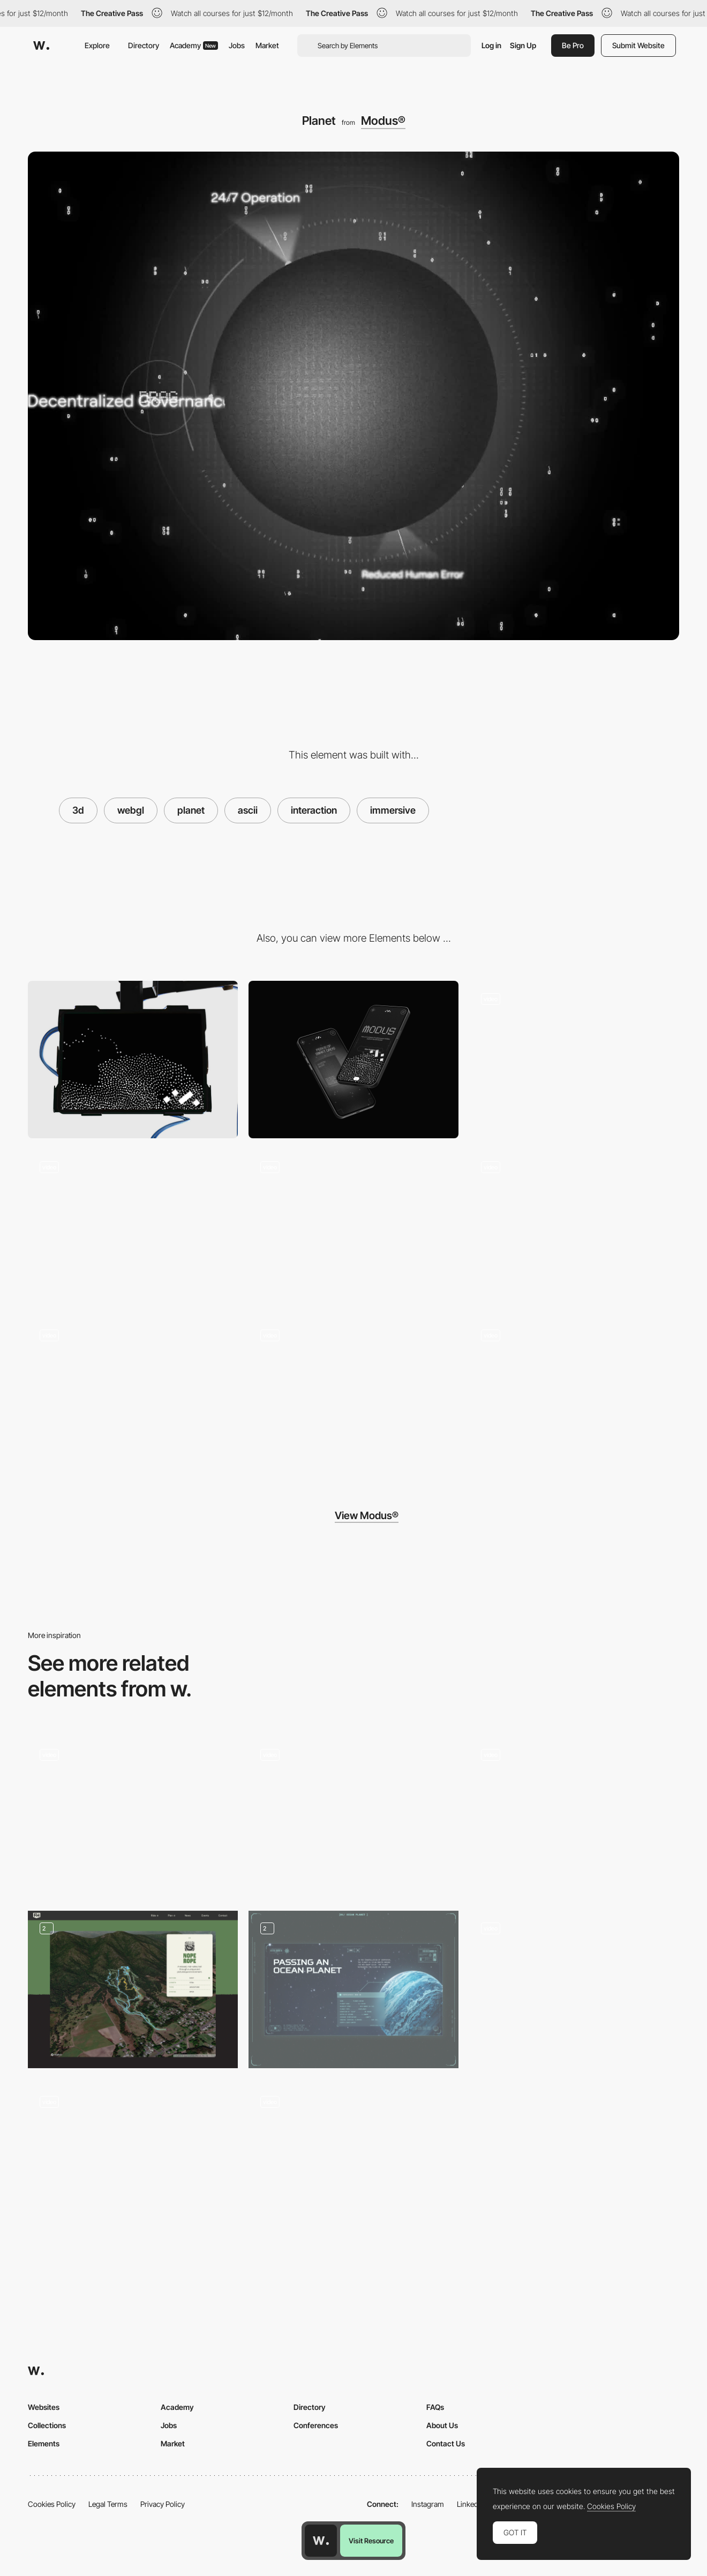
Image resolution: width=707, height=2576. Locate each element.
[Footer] (133, 1396)
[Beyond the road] (133, 2159)
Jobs (237, 45)
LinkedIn (470, 2504)
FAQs (435, 2407)
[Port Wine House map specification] (133, 1812)
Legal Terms (107, 2504)
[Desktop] (133, 1059)
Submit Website (638, 45)
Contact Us (445, 2443)
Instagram (427, 2504)
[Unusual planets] (353, 1989)
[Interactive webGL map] (574, 1986)
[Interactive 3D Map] (353, 1816)
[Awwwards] (41, 45)
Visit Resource (371, 2540)
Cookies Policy (52, 2504)
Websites (43, 2407)
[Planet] (574, 1227)
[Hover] (353, 1396)
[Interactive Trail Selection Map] (133, 1989)
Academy (194, 45)
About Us (442, 2425)
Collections (47, 2425)
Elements (43, 2443)
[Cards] (353, 1227)
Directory (143, 45)
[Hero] (574, 1059)
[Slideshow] (133, 1227)
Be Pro (573, 45)
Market (267, 45)
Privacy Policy (162, 2504)
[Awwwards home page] (321, 2541)
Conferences (316, 2425)
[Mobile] (353, 1059)
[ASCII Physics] (353, 2163)
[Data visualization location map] (574, 1812)
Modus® (383, 120)
